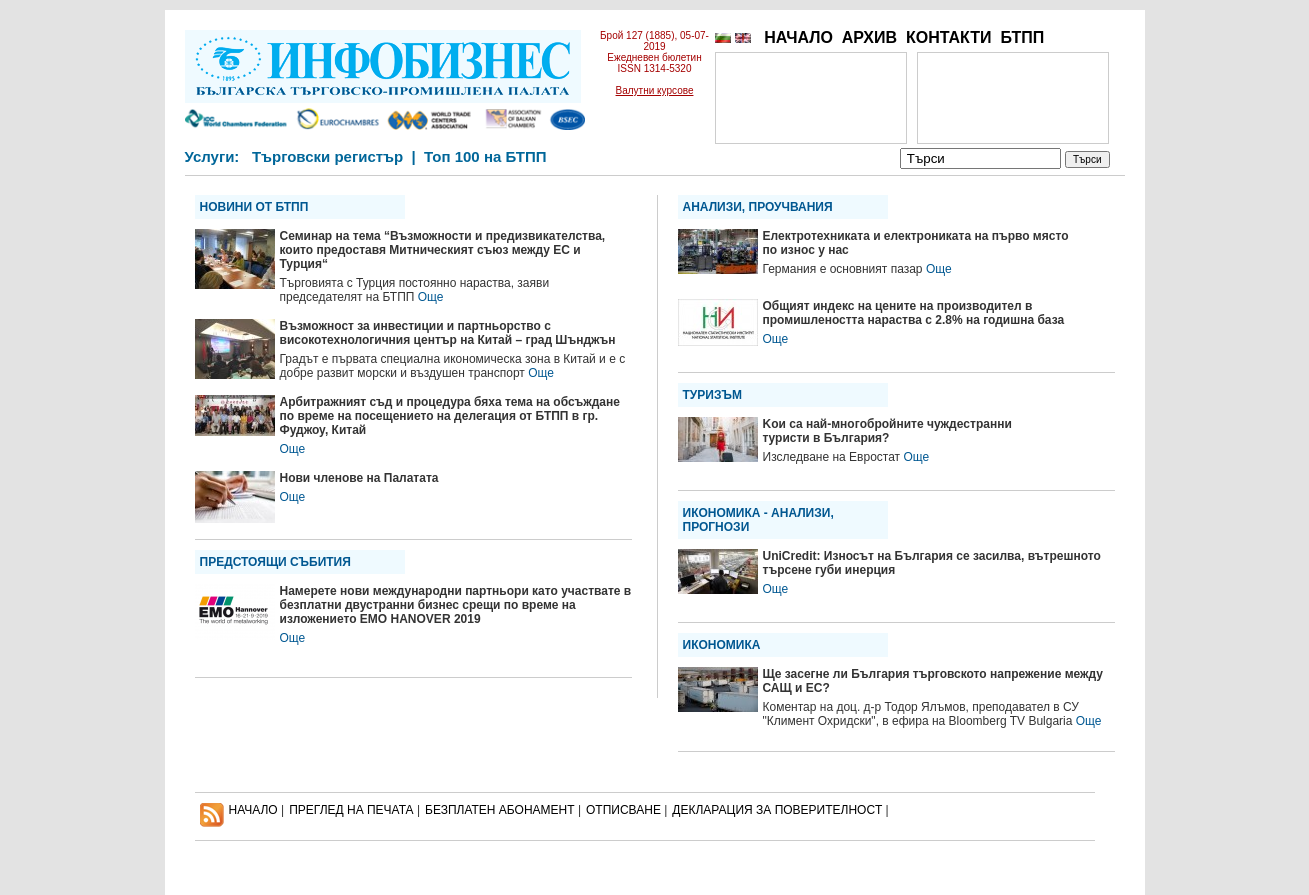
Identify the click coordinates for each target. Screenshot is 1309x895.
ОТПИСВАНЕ (623, 810)
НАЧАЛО (798, 37)
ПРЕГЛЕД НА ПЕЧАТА (351, 810)
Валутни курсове (655, 90)
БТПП (1022, 37)
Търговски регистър (327, 156)
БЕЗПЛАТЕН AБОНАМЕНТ (500, 810)
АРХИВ (869, 37)
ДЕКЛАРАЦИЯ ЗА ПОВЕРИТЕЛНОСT (777, 810)
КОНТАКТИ (949, 37)
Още (431, 297)
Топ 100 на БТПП (485, 156)
